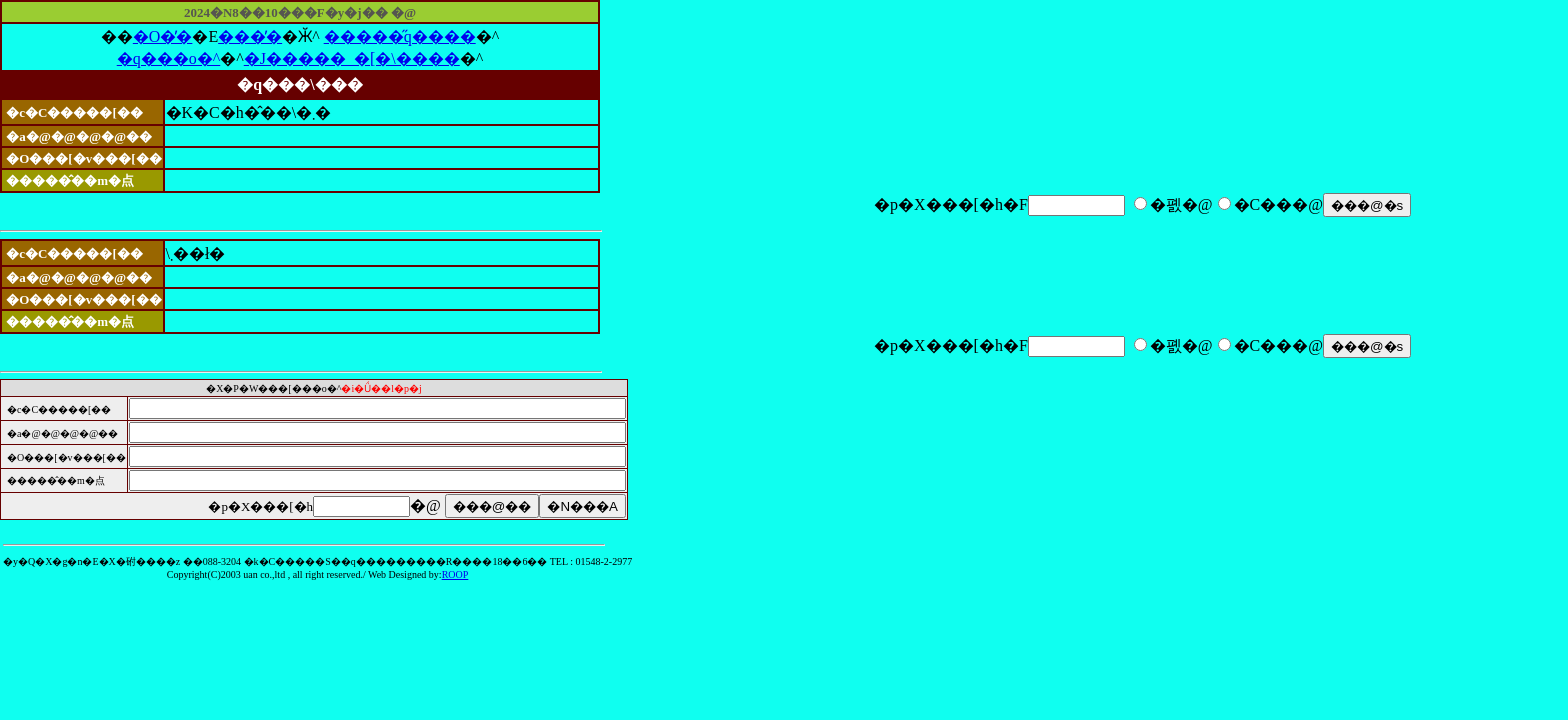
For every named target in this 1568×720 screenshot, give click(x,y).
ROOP (455, 574)
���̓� (250, 36)
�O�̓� (163, 36)
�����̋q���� (400, 36)
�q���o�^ (169, 58)
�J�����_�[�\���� (352, 58)
